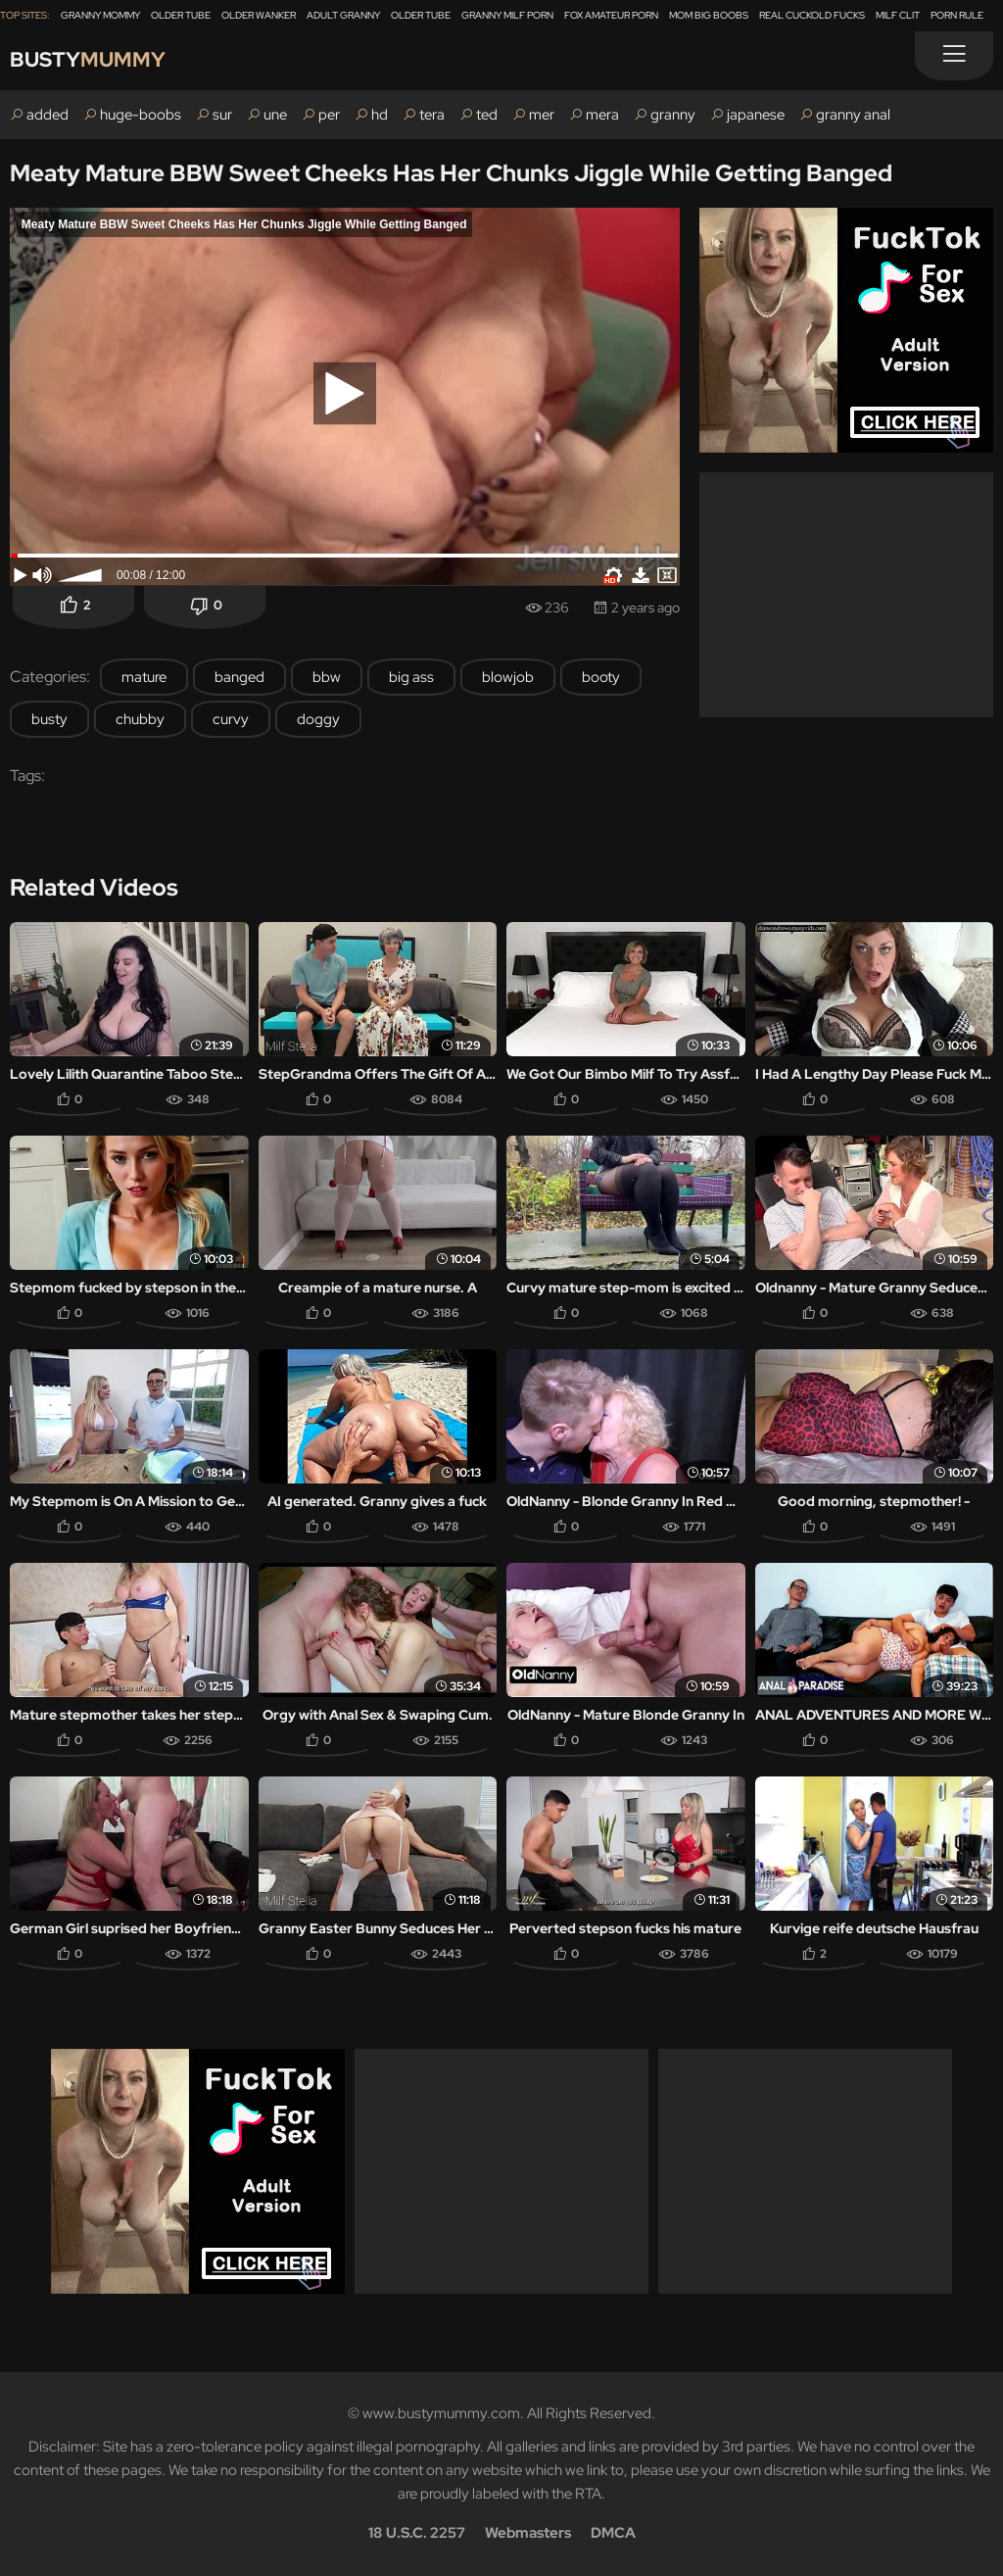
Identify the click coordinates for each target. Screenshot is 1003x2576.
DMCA (613, 2533)
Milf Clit (898, 15)
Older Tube (181, 15)
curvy (231, 719)
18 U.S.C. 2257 (416, 2533)
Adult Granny (343, 15)
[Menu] (954, 55)
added (47, 114)
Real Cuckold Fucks (812, 15)
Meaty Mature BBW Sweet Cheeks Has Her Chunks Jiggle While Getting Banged (451, 173)
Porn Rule (957, 15)
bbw (326, 677)
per (329, 114)
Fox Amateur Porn (611, 15)
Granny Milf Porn (507, 15)
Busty (90, 60)
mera (602, 114)
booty (601, 677)
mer (541, 114)
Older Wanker (258, 15)
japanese (756, 114)
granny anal (853, 114)
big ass (411, 677)
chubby (140, 719)
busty (49, 719)
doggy (318, 719)
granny (672, 114)
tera (432, 114)
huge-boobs (140, 114)
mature (144, 677)
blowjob (508, 677)
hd (379, 114)
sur (222, 114)
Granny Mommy (100, 15)
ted (487, 114)
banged (239, 677)
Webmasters (528, 2533)
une (275, 114)
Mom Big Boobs (708, 15)
